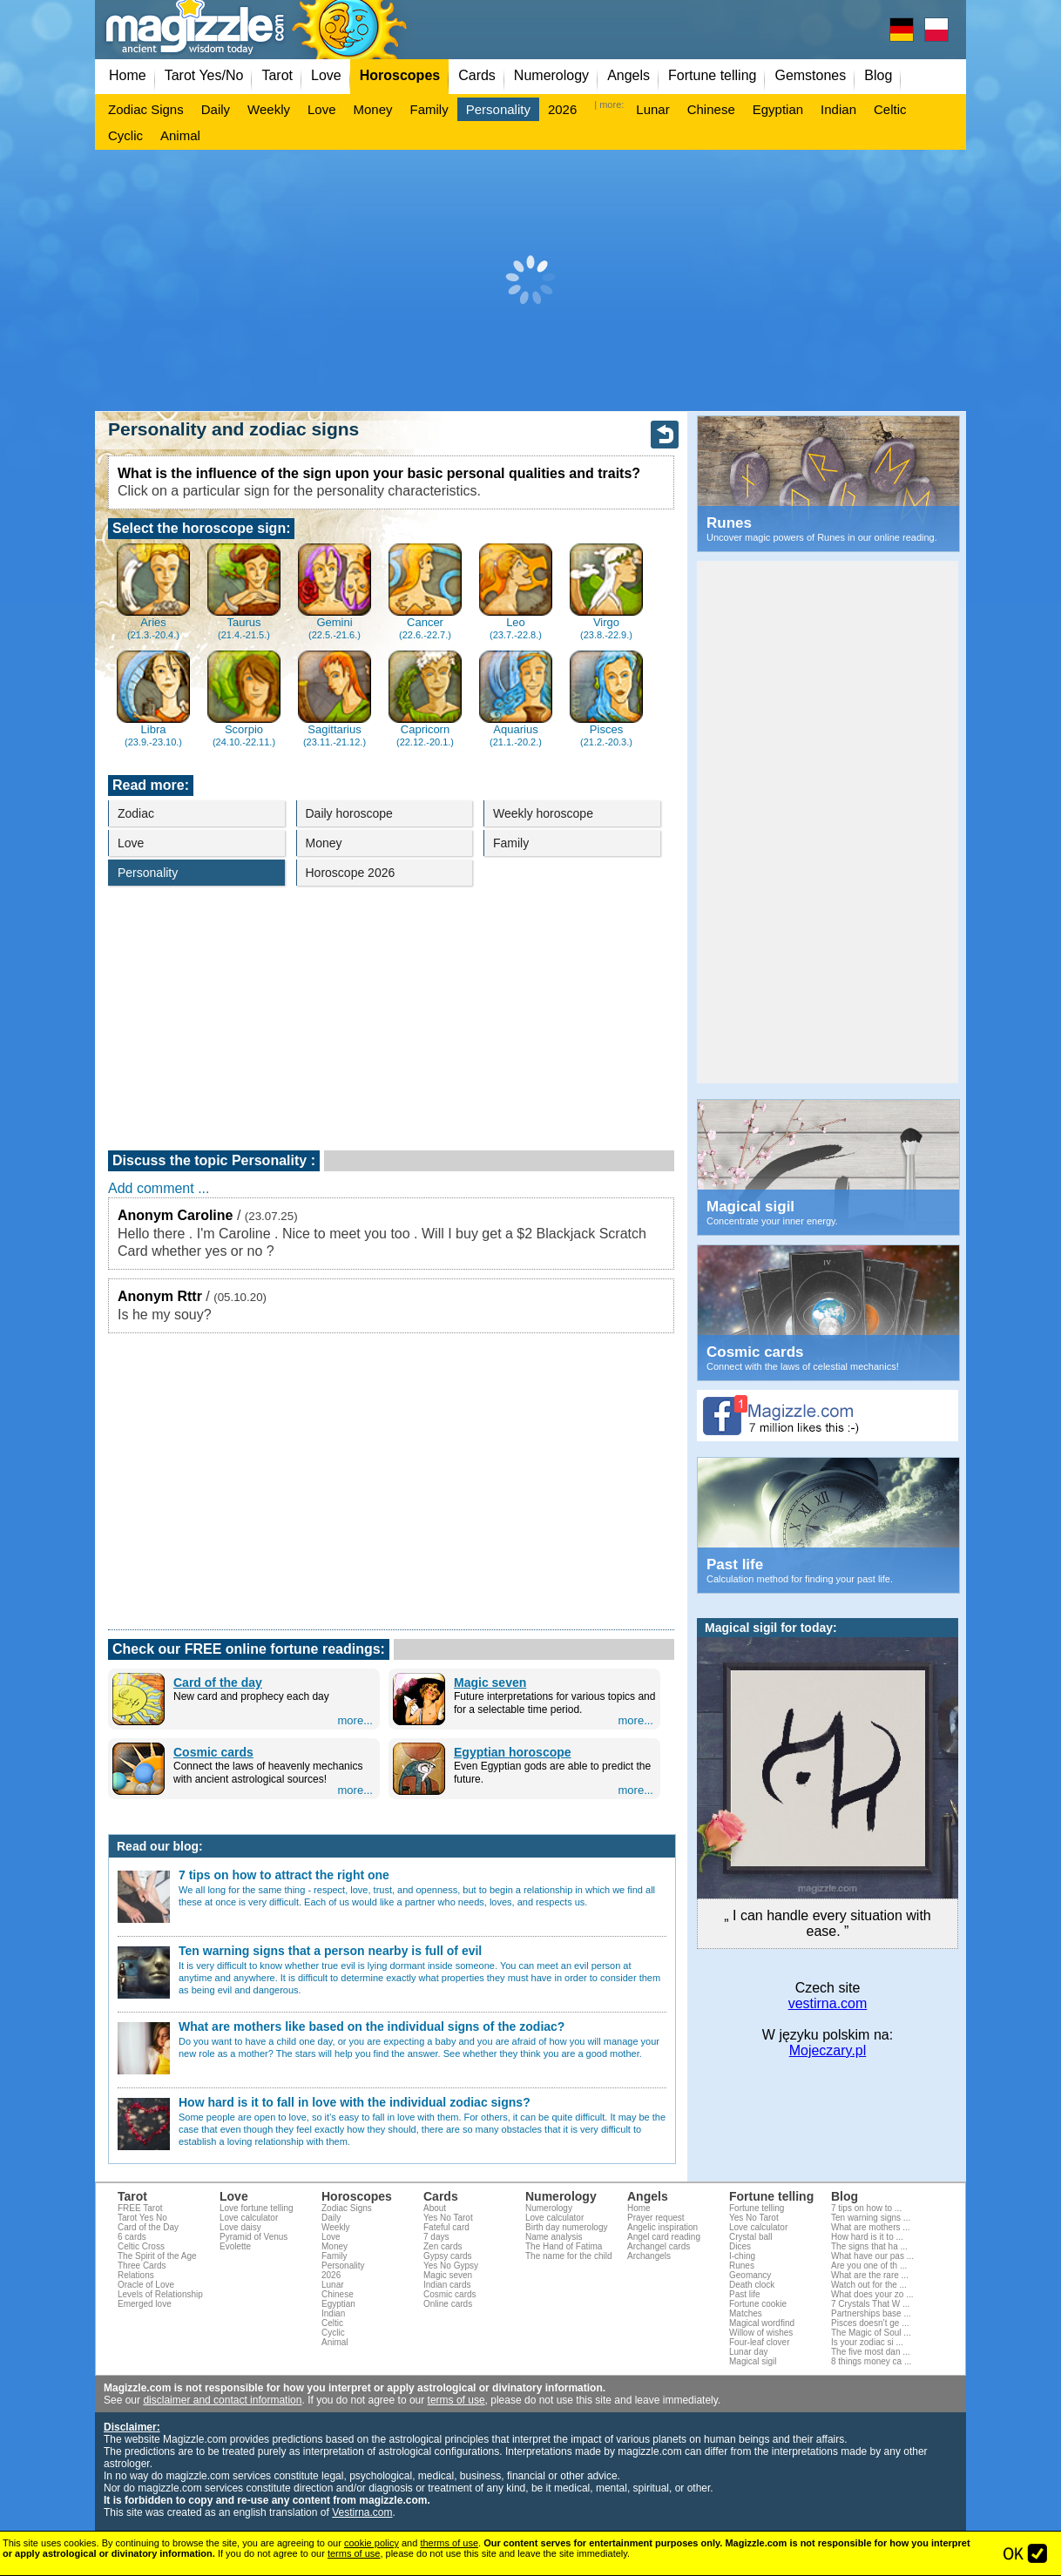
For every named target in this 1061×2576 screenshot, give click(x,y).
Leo (515, 591)
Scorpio (243, 699)
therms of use (449, 2543)
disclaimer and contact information (222, 2400)
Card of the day (217, 1682)
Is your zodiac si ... (867, 2342)
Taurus (243, 591)
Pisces (606, 699)
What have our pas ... (872, 2256)
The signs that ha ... (869, 2246)
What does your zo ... (872, 2294)
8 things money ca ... (871, 2361)
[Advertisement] (530, 280)
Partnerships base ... (871, 2313)
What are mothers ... (870, 2227)
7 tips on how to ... (866, 2208)
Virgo (606, 591)
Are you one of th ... (869, 2265)
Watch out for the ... (869, 2284)
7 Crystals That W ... (870, 2304)
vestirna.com (828, 2003)
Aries (153, 591)
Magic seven (490, 1682)
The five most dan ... (870, 2352)
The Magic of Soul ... (871, 2332)
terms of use (456, 2400)
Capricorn (425, 699)
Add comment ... (159, 1188)
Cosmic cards (213, 1752)
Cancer (425, 591)
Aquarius (515, 699)
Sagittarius (334, 699)
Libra (153, 699)
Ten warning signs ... (870, 2217)
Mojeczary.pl (828, 2050)
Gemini (334, 591)
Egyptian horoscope (512, 1752)
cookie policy (371, 2543)
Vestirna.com (362, 2512)
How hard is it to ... (867, 2237)
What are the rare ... (870, 2275)
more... (355, 1720)
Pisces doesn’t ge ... (870, 2323)
